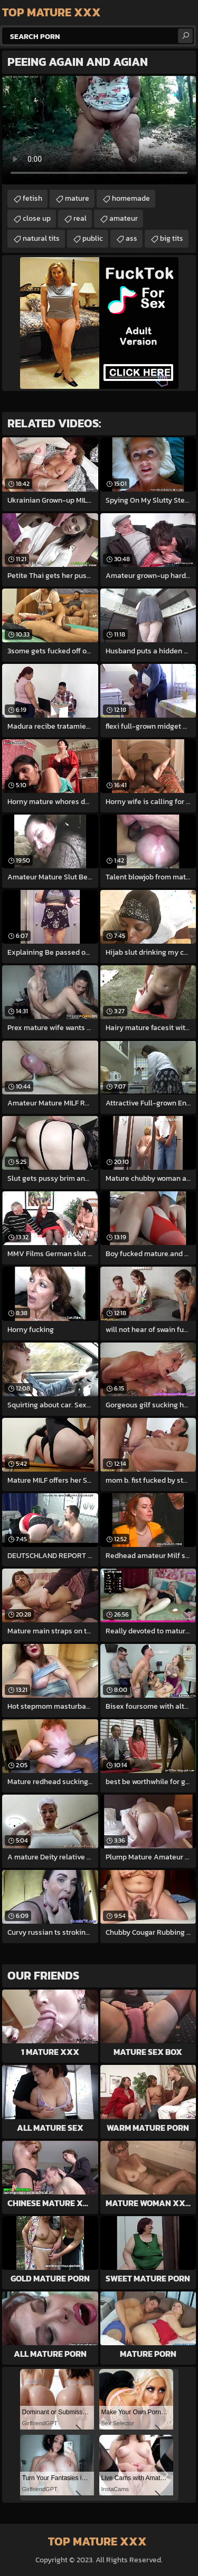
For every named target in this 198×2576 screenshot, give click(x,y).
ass (131, 238)
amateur (123, 218)
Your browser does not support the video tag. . (99, 130)
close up (37, 218)
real (80, 218)
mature (77, 198)
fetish (32, 198)
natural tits (41, 238)
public (92, 238)
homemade (131, 198)
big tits (171, 238)
